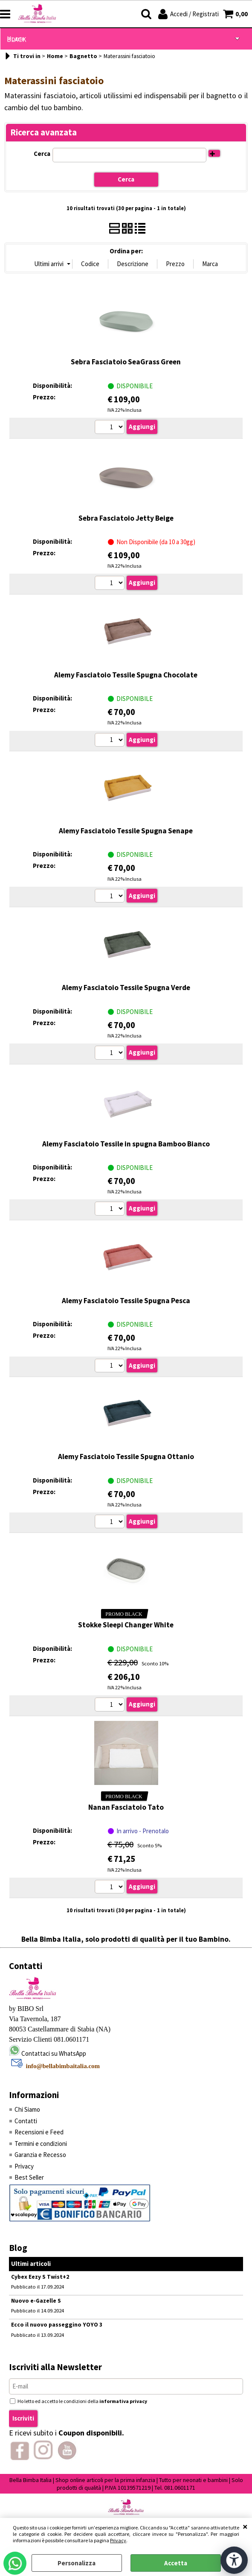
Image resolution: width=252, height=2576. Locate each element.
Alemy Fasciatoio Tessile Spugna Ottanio (126, 1456)
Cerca (42, 153)
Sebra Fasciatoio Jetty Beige (126, 518)
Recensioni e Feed (39, 2132)
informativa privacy (123, 2401)
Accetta (175, 2563)
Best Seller (29, 2177)
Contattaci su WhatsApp (53, 2053)
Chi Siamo (27, 2109)
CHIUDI (245, 2526)
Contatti (25, 2121)
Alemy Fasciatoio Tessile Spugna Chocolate (125, 675)
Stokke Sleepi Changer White (126, 1624)
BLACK (16, 39)
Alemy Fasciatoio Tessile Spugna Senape (126, 830)
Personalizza (77, 2563)
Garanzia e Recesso (40, 2155)
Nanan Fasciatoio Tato (126, 1807)
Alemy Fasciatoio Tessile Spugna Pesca (126, 1300)
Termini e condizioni (40, 2143)
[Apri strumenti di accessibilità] (234, 2560)
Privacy (118, 2540)
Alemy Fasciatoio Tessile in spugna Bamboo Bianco (126, 1144)
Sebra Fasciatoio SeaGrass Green (126, 361)
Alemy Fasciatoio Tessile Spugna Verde (126, 987)
